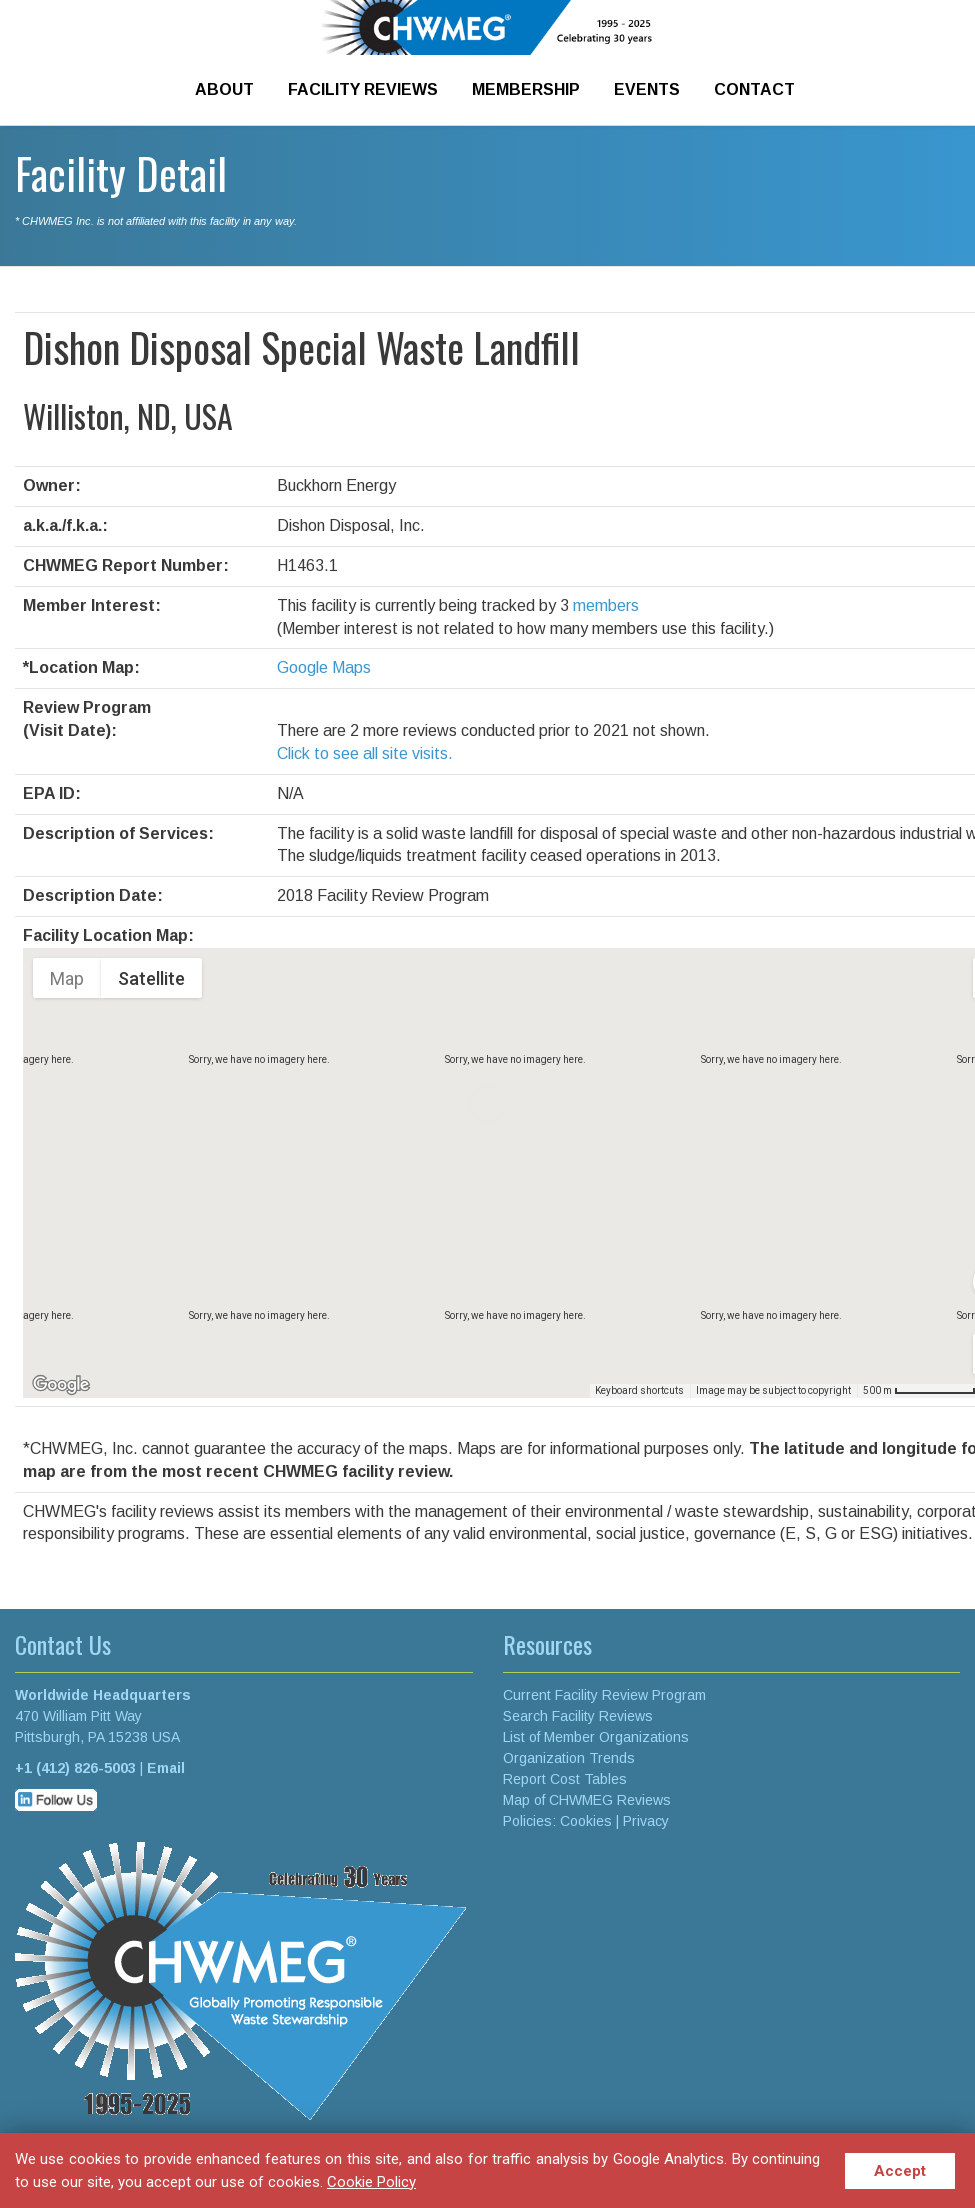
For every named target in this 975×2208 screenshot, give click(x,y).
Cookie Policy (371, 2182)
